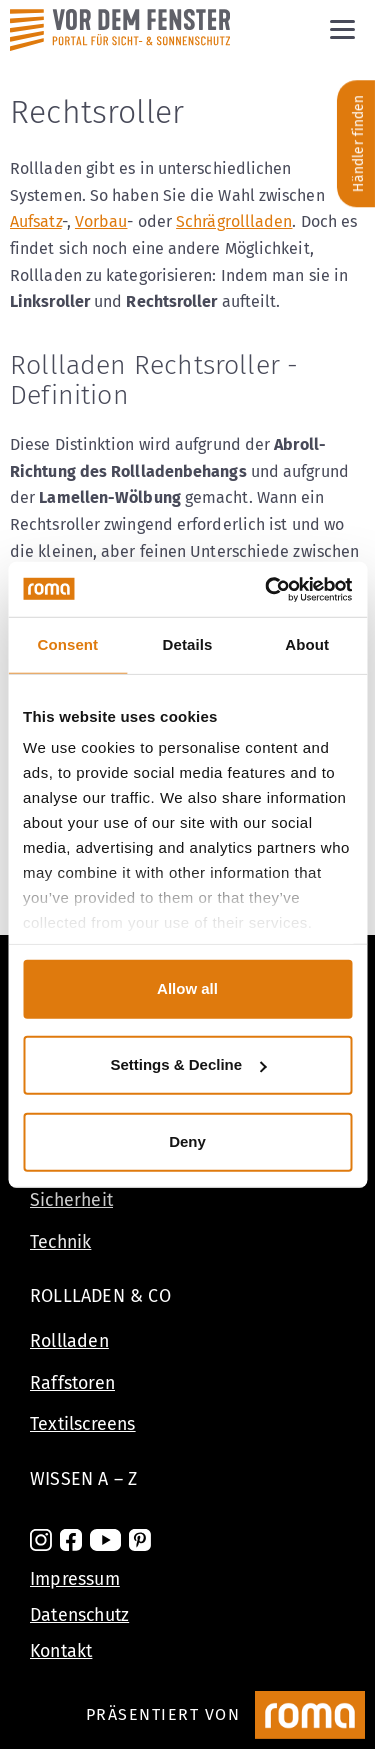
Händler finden (358, 143)
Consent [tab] (67, 644)
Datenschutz (79, 1615)
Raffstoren (72, 1383)
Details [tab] (188, 644)
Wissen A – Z (83, 1479)
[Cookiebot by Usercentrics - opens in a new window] (267, 589)
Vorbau (101, 221)
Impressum (75, 1579)
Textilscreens (83, 1424)
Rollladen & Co (100, 1296)
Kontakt (61, 1651)
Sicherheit (71, 1200)
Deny (187, 1141)
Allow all (187, 988)
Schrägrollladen (234, 221)
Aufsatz (36, 221)
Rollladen (69, 1341)
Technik (60, 1242)
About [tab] (307, 644)
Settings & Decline (188, 1064)
